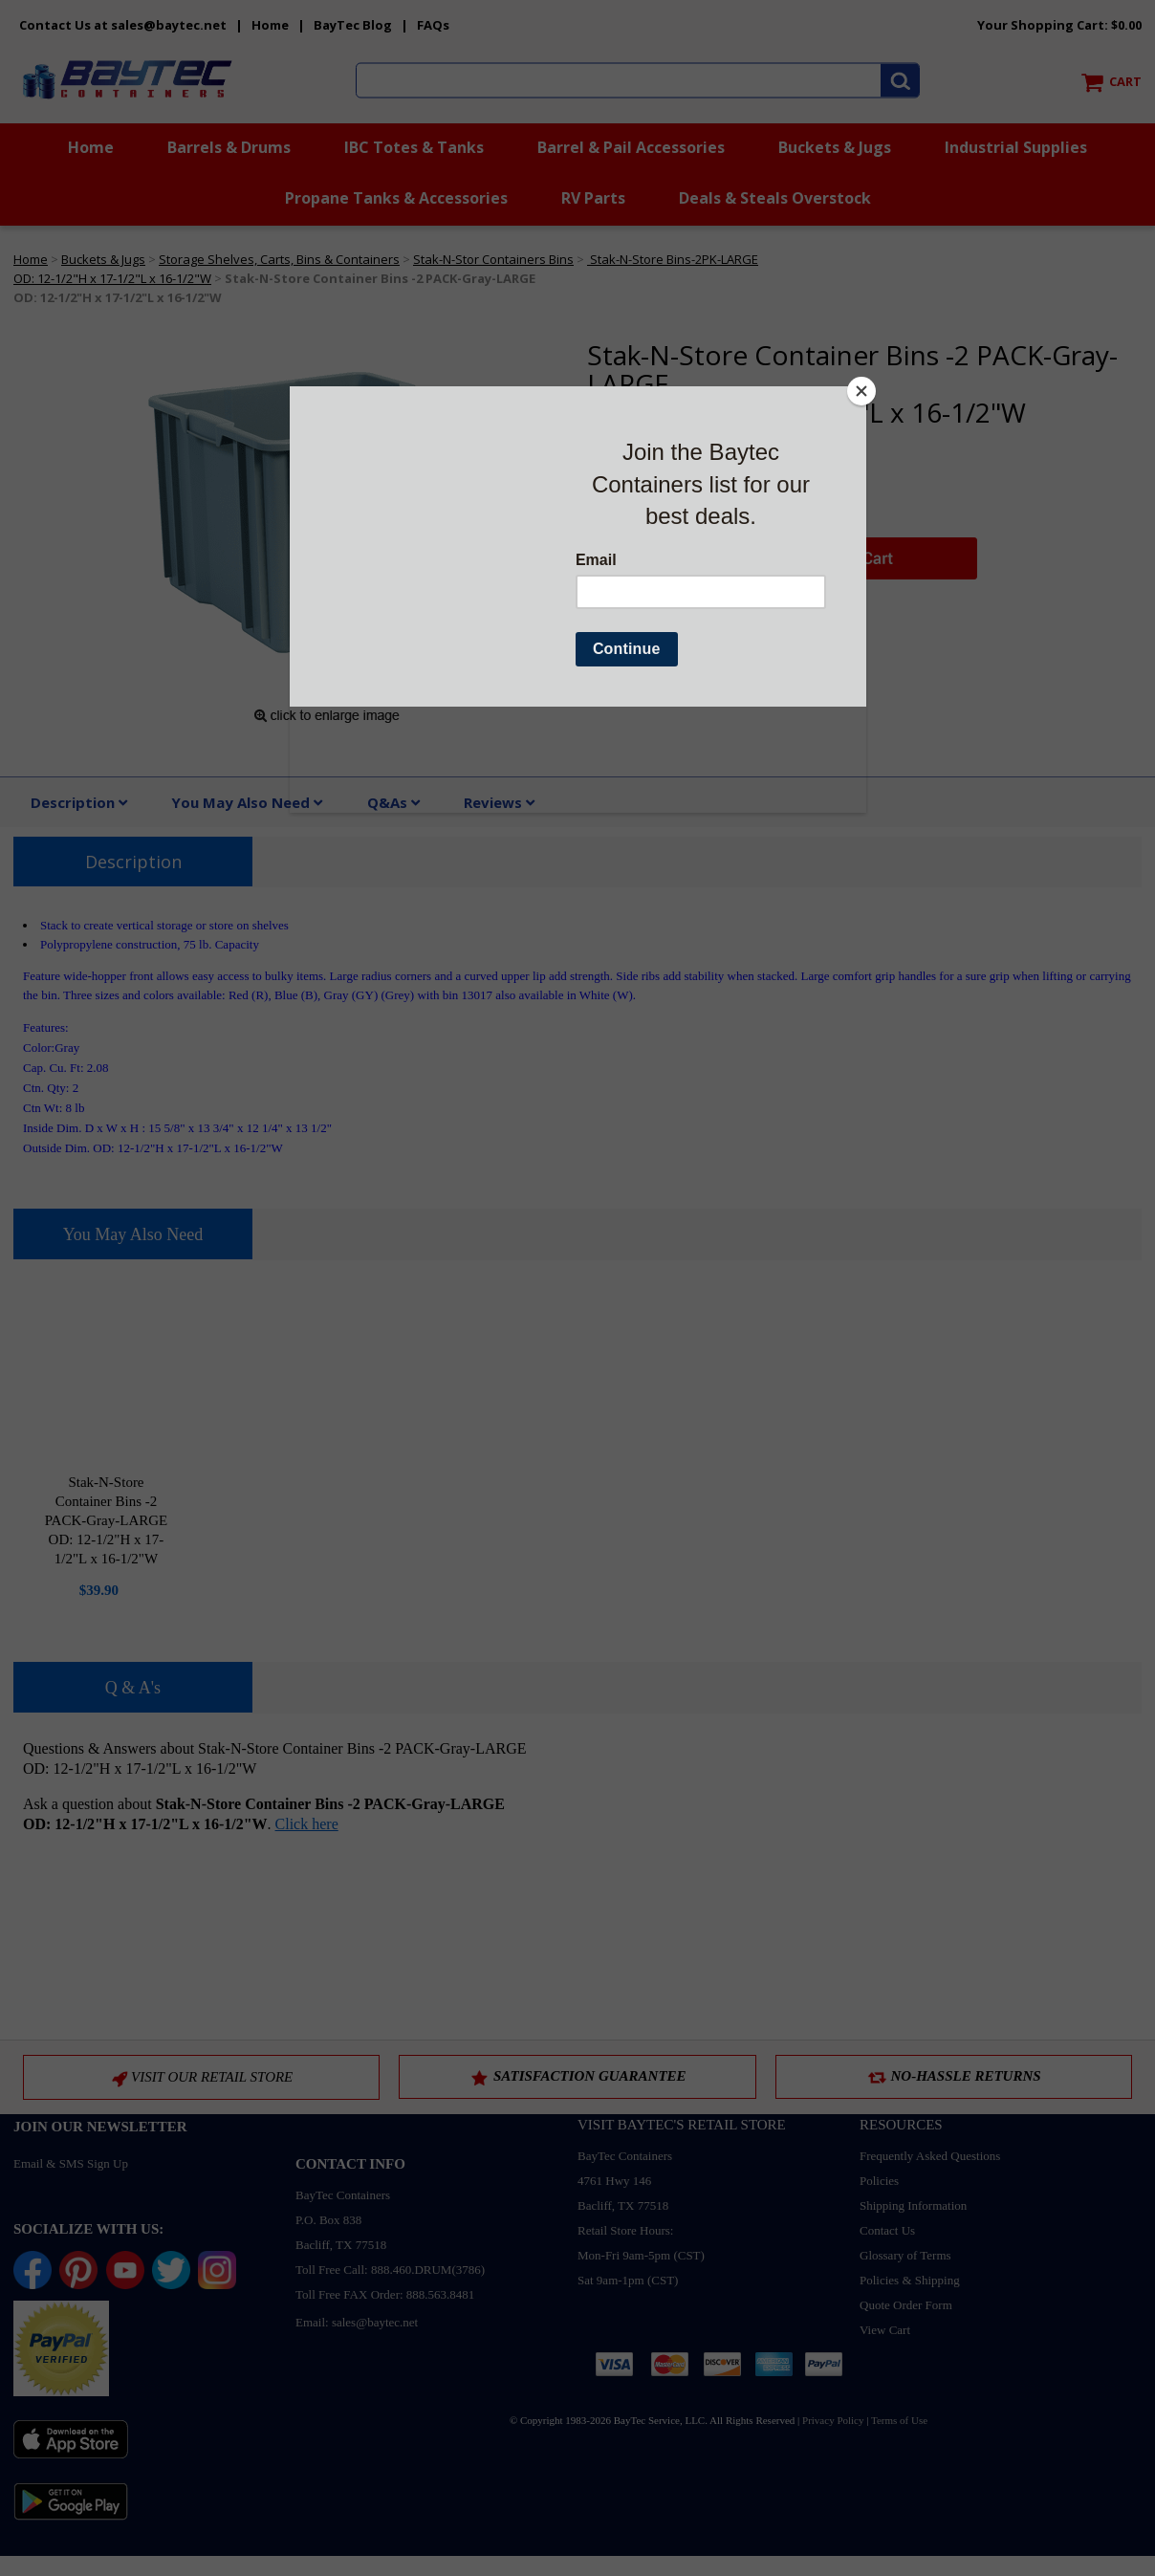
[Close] (861, 391)
